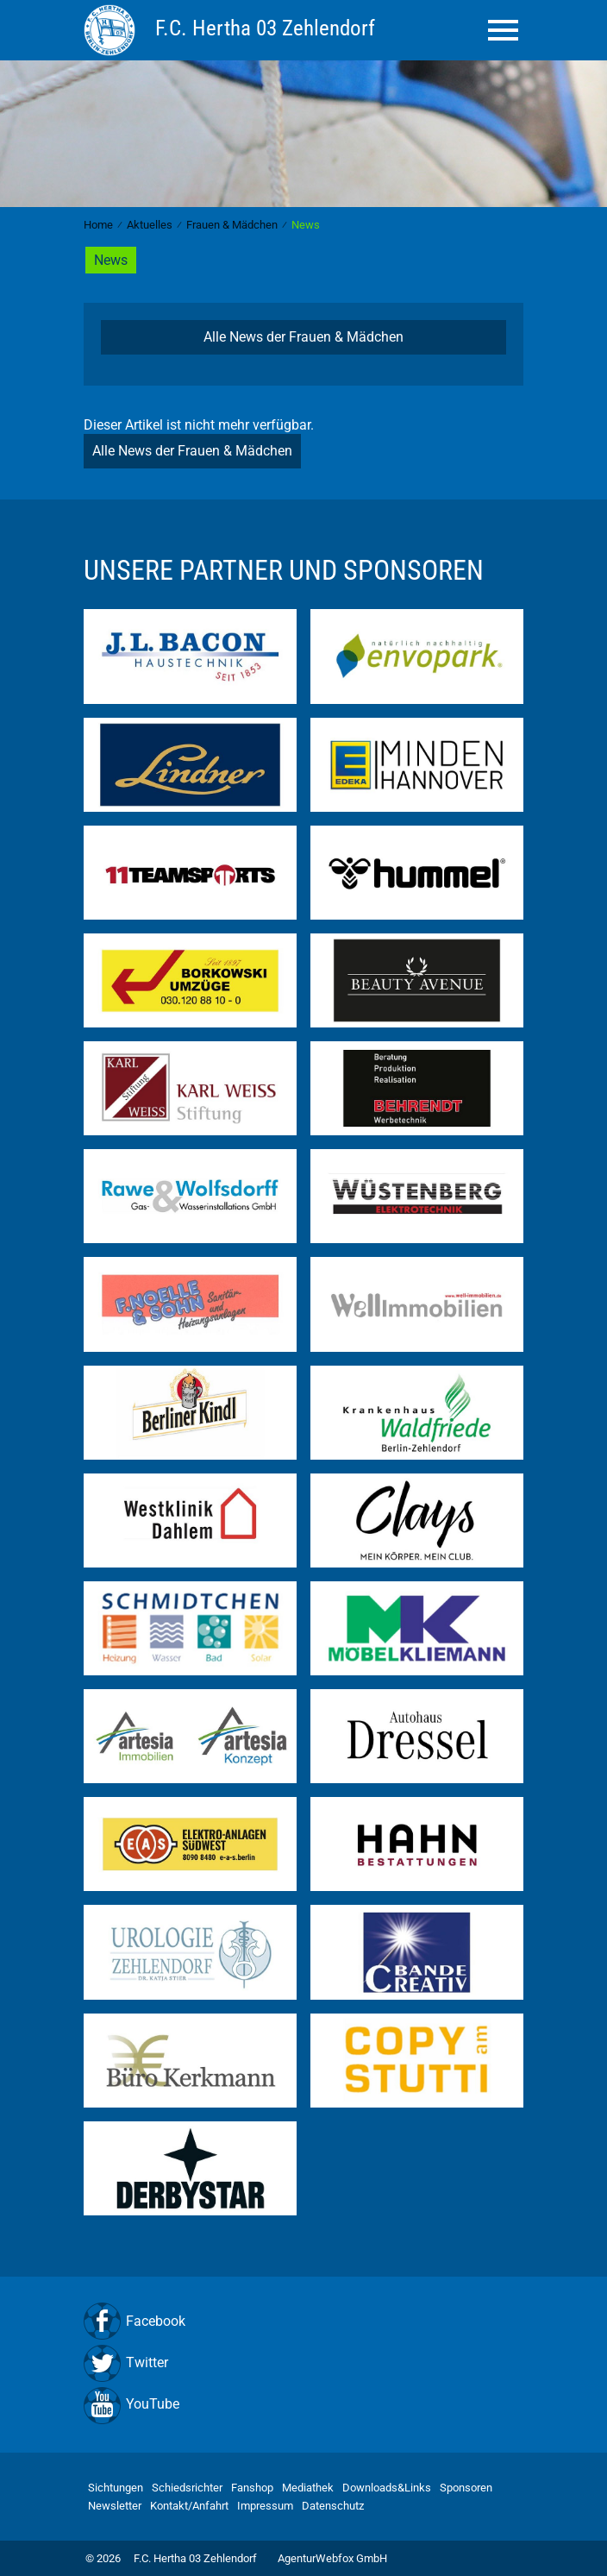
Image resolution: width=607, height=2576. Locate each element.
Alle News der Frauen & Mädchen (303, 337)
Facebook (155, 2321)
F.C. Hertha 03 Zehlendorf (195, 2558)
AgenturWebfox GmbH (332, 2558)
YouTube (152, 2404)
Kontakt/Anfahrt (189, 2505)
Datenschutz (333, 2505)
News (111, 260)
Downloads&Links (386, 2487)
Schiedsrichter (187, 2487)
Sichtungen (115, 2487)
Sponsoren (466, 2487)
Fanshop (252, 2487)
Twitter (147, 2362)
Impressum (265, 2505)
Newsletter (114, 2505)
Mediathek (308, 2487)
